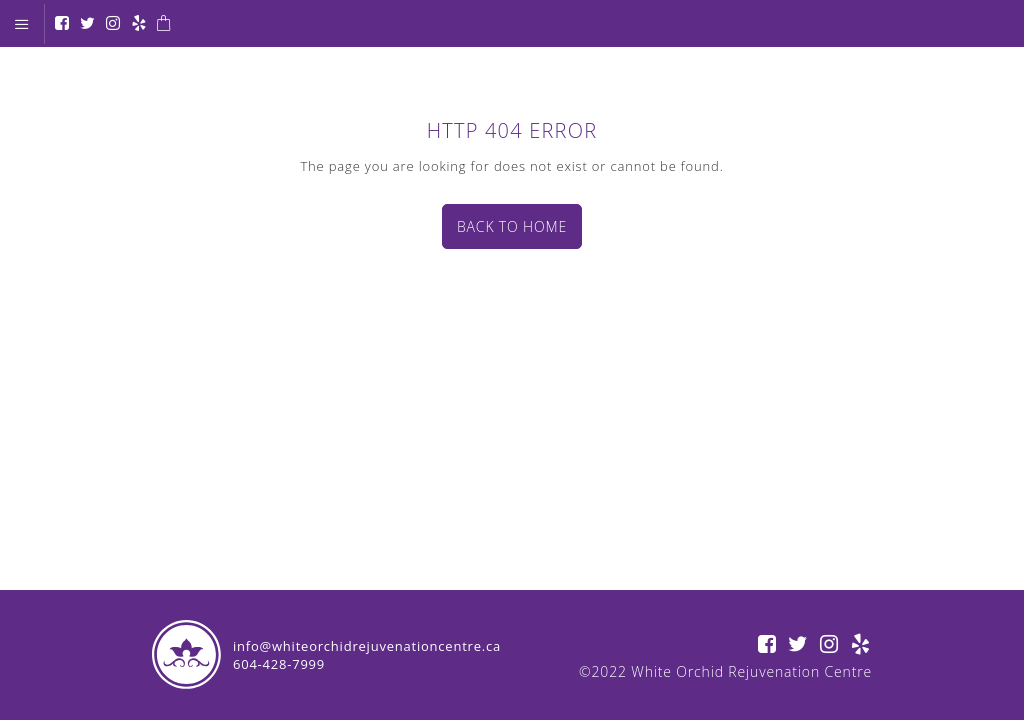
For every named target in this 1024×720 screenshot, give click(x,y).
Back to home (512, 226)
